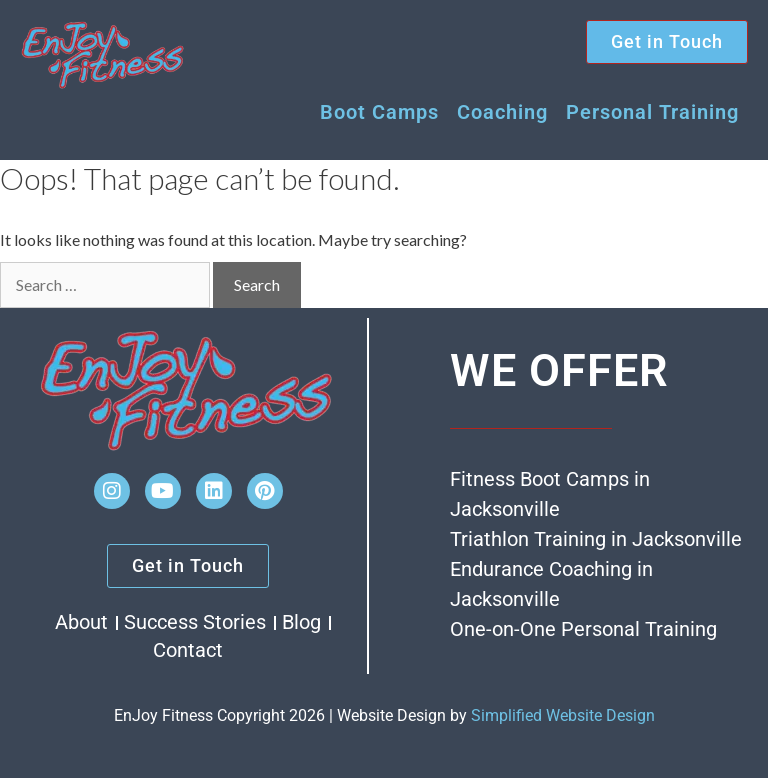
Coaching (502, 112)
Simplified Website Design (563, 715)
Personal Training (652, 112)
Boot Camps (379, 112)
